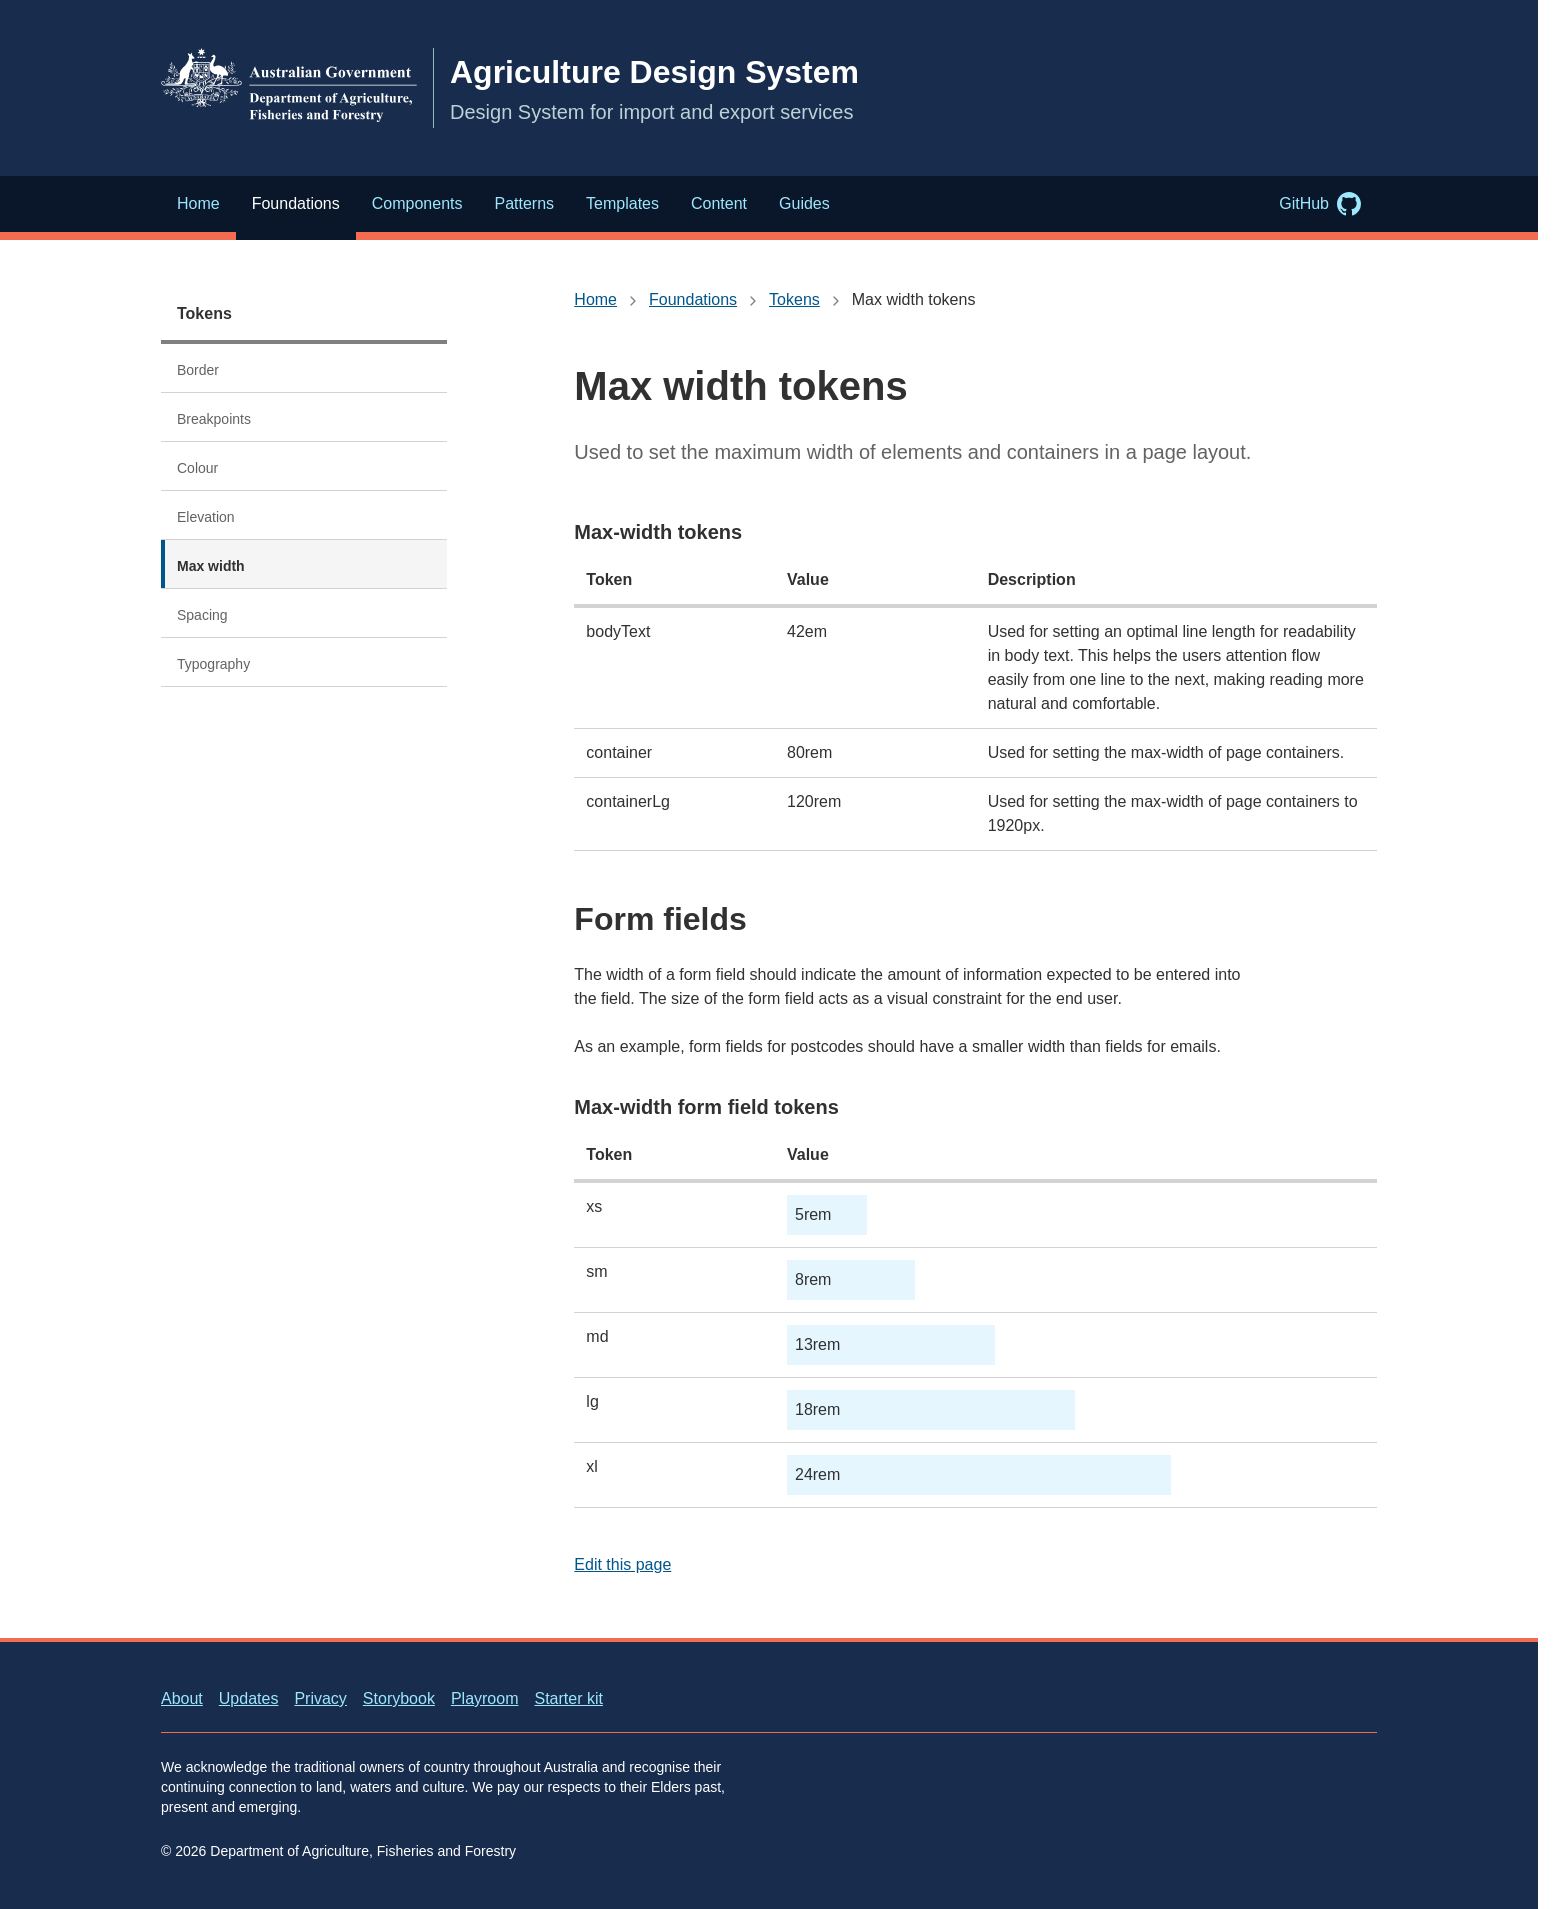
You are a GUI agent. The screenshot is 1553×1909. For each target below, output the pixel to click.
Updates (249, 1698)
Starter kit (568, 1698)
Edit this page (622, 1564)
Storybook (399, 1698)
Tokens (204, 313)
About (182, 1698)
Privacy (320, 1698)
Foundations (693, 299)
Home (595, 299)
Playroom (485, 1698)
